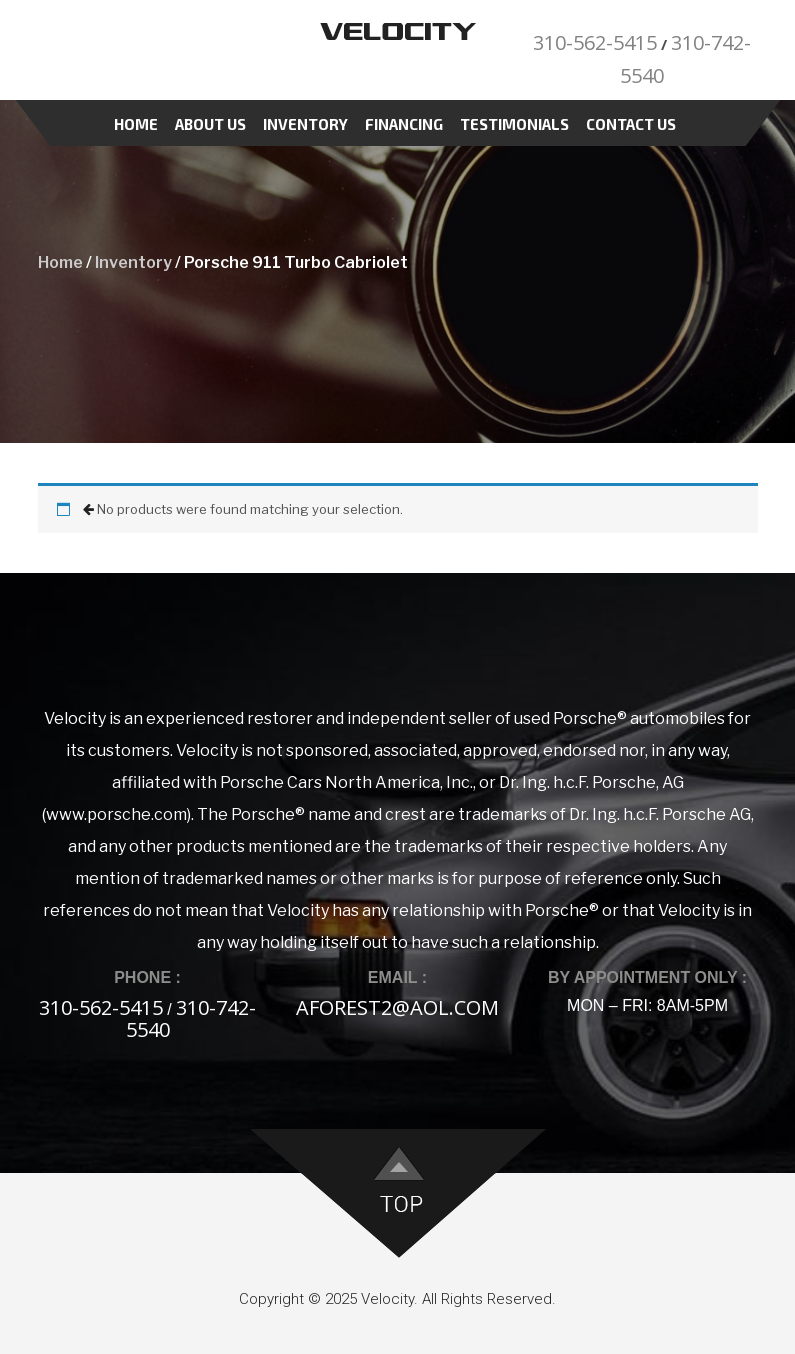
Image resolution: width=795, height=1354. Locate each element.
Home (136, 124)
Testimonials (514, 124)
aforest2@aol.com (397, 1007)
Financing (404, 124)
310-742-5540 (191, 1018)
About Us (210, 124)
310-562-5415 (595, 42)
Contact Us (631, 124)
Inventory (305, 124)
